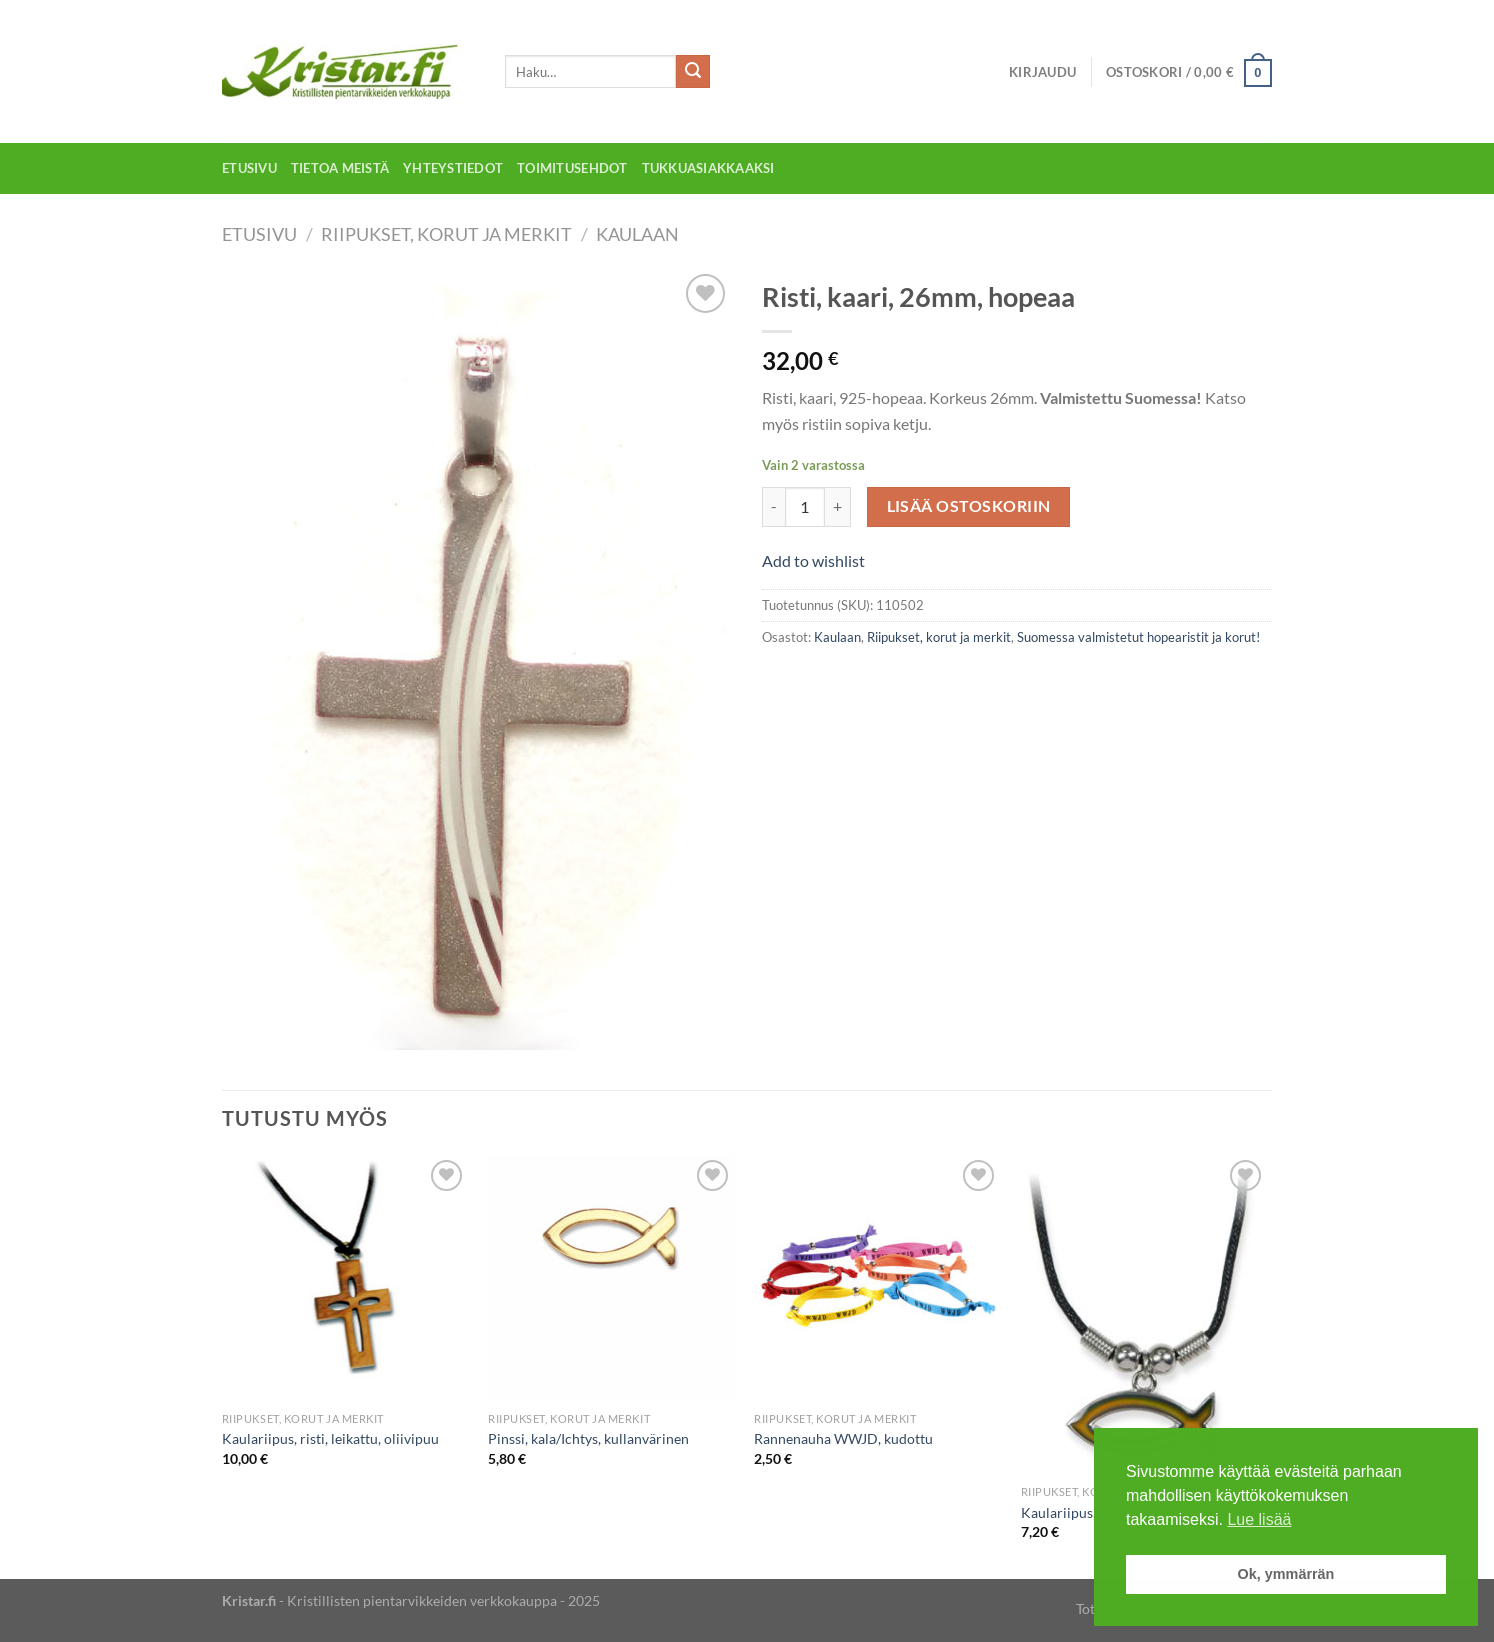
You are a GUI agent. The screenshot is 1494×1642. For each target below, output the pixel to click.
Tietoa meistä (340, 168)
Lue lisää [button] (1259, 1519)
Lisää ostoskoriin (969, 506)
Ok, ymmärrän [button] (1286, 1574)
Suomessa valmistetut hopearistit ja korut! (1138, 637)
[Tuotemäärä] (805, 507)
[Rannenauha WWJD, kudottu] (877, 1278)
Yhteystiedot (453, 168)
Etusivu (249, 168)
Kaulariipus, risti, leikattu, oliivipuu (330, 1438)
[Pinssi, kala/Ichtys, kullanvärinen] (611, 1278)
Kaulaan (637, 234)
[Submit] (693, 72)
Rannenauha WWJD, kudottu (843, 1438)
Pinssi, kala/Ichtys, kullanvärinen (588, 1438)
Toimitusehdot (572, 168)
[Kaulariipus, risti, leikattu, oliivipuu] (345, 1278)
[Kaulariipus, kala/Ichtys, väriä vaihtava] (1144, 1315)
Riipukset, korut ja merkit (446, 234)
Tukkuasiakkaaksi (708, 168)
